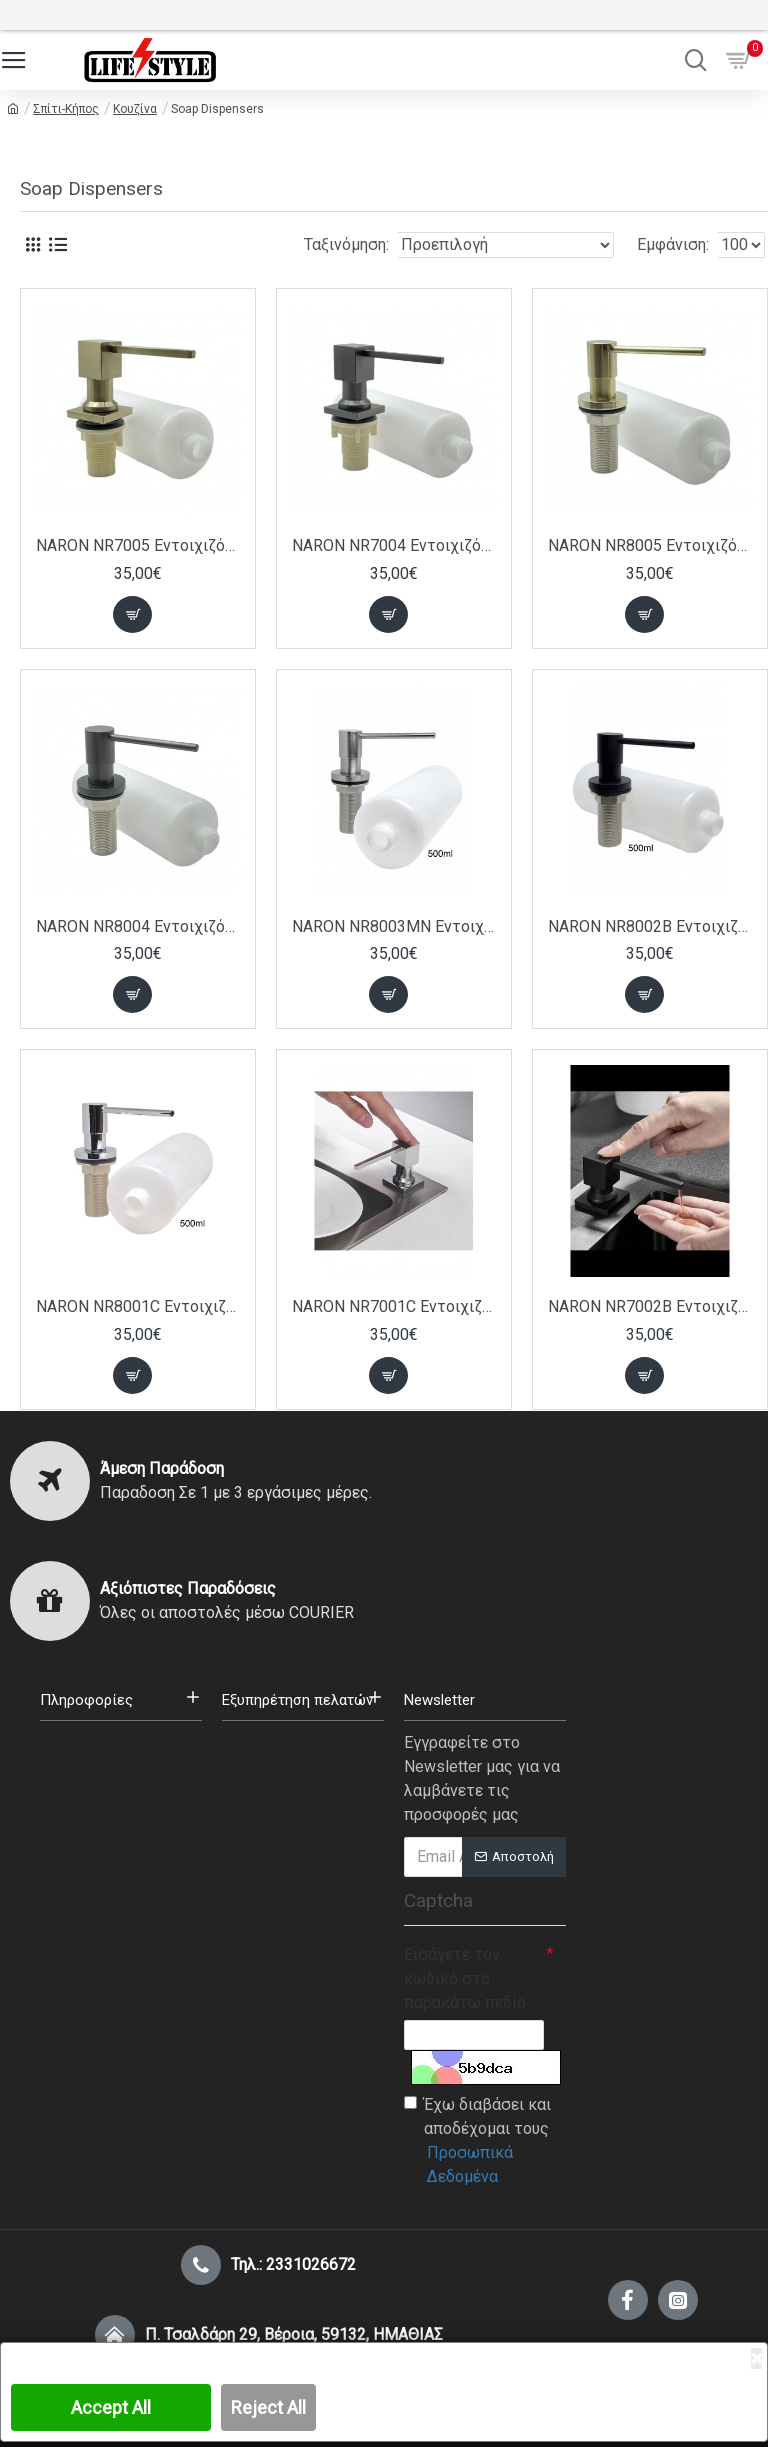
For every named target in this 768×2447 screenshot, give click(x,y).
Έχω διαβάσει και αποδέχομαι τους (485, 2142)
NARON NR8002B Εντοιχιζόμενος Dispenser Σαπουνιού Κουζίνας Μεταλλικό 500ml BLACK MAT (650, 926)
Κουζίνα (135, 109)
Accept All (111, 2407)
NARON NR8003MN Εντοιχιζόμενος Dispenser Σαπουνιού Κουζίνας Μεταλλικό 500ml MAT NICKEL (394, 926)
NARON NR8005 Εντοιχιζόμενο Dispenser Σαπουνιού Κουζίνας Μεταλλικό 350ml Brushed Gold (650, 545)
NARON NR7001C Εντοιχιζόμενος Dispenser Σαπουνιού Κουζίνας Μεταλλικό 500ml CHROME (394, 1306)
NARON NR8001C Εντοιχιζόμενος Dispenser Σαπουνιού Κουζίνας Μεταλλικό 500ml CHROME (138, 1306)
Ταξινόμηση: (346, 244)
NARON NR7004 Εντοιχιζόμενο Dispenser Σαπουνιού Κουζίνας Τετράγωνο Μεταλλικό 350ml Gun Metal (394, 545)
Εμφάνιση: (673, 244)
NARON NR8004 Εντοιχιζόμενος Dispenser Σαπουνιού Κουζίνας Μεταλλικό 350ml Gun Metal (138, 926)
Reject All (268, 2407)
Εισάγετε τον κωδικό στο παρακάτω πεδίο (465, 1978)
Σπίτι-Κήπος (66, 109)
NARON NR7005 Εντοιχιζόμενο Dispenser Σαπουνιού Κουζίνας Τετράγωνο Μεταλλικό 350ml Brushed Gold (138, 545)
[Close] (756, 2358)
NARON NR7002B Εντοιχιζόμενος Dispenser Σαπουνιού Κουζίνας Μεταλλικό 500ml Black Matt (650, 1306)
